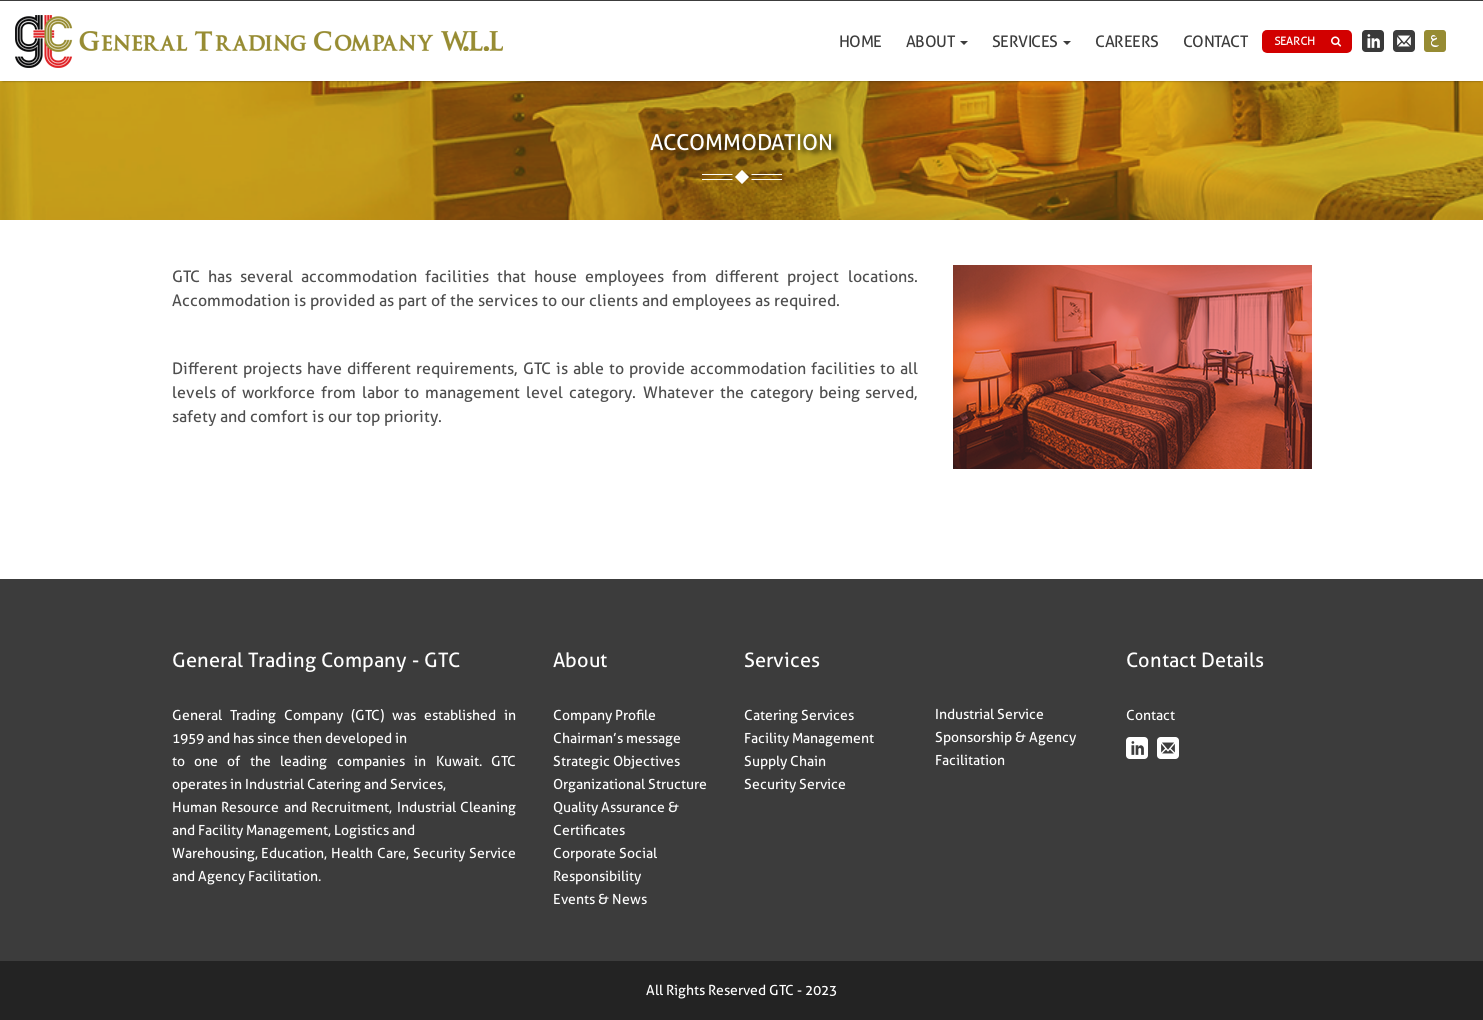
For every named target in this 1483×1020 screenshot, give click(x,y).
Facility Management (809, 738)
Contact (1215, 41)
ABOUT (937, 41)
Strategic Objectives (616, 761)
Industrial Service (989, 714)
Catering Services (799, 715)
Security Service (795, 784)
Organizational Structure (630, 784)
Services (1032, 41)
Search (1307, 41)
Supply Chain (785, 761)
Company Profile (604, 715)
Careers (1127, 41)
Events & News (600, 899)
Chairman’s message (617, 738)
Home (860, 41)
